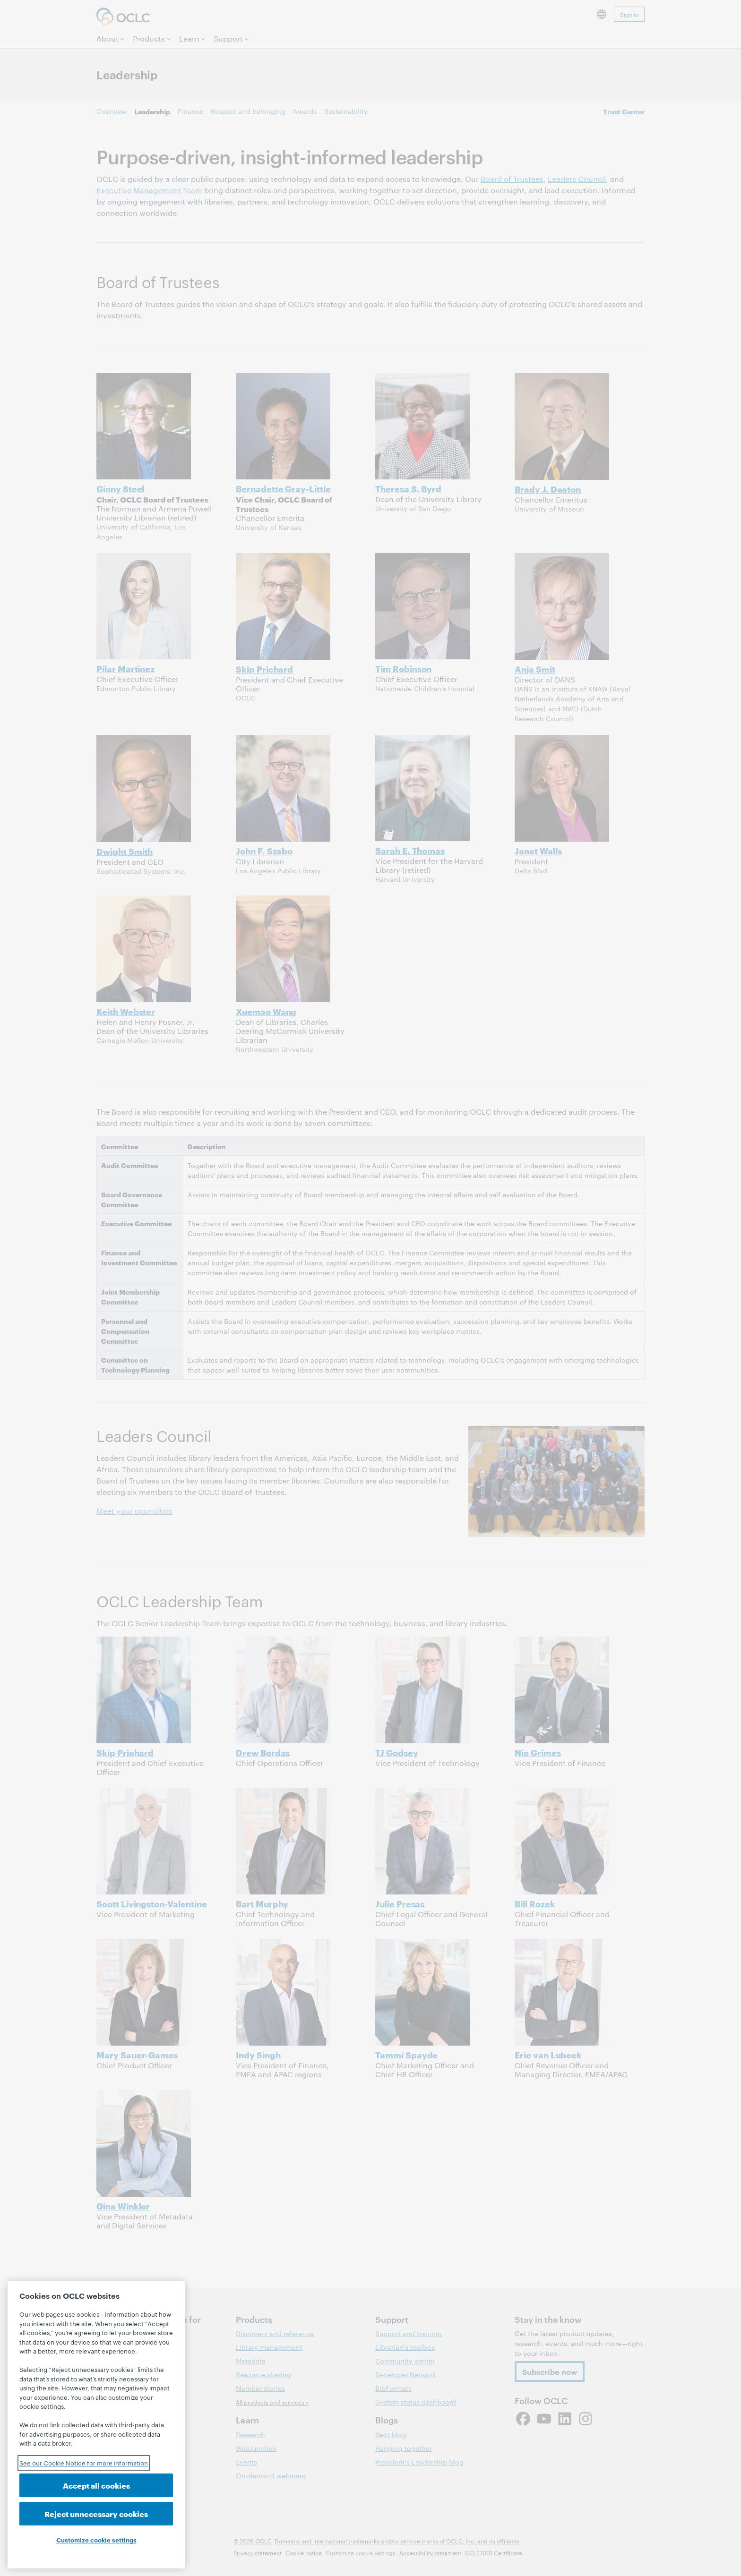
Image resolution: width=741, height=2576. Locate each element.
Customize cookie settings (96, 2539)
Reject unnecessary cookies (96, 2513)
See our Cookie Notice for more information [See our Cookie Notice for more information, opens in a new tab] (83, 2462)
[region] (96, 2424)
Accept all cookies (96, 2485)
